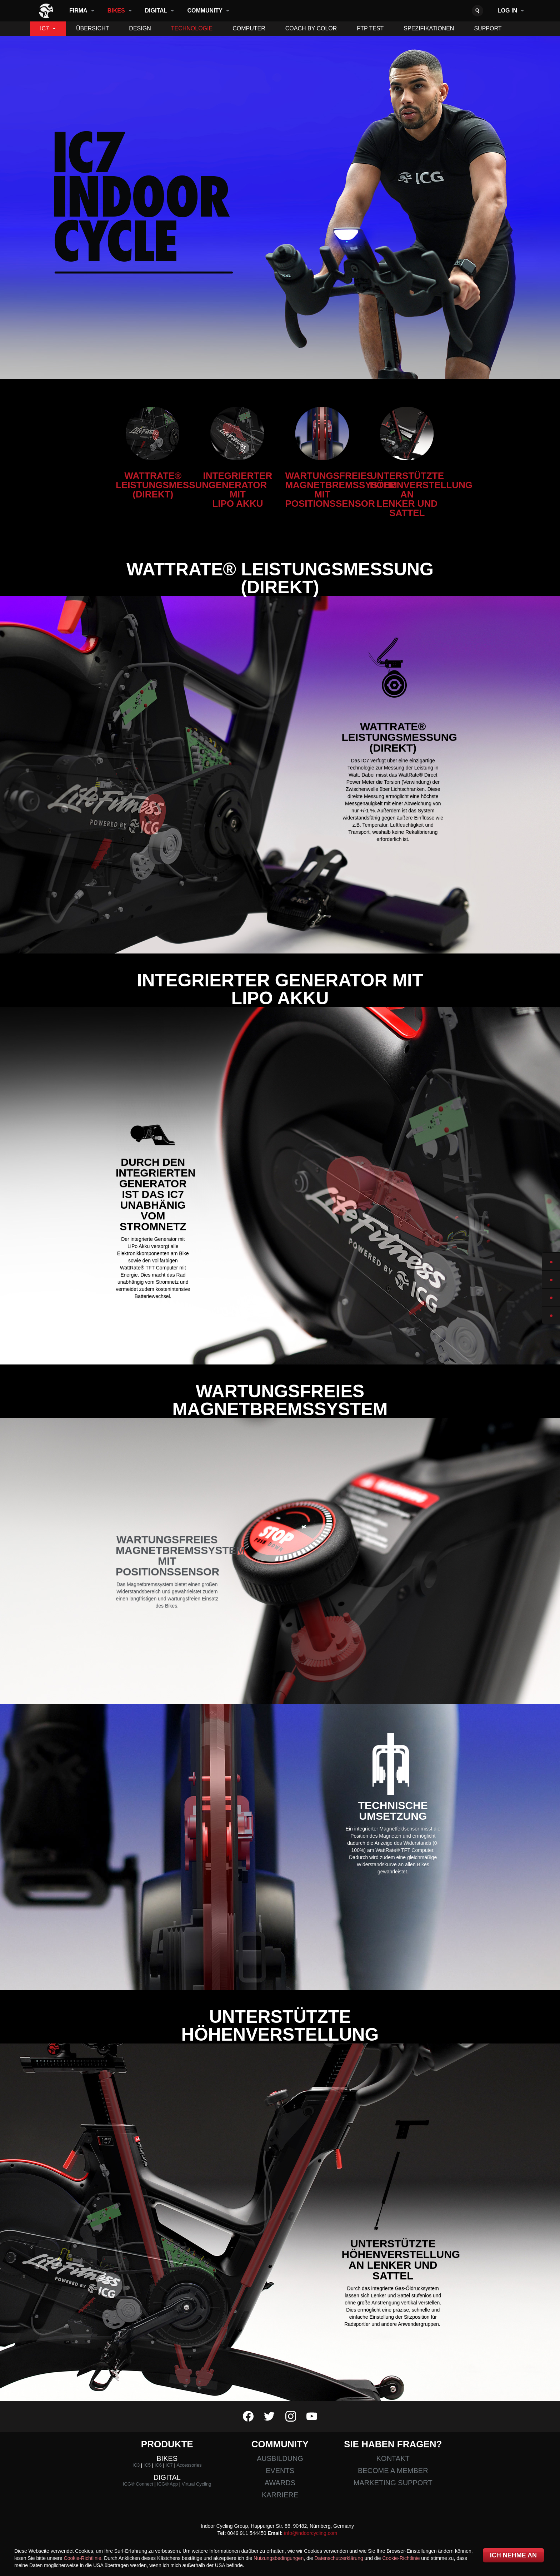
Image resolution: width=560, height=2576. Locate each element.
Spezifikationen (429, 28)
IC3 (136, 2465)
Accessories (188, 2465)
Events (280, 2471)
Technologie (191, 28)
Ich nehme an (513, 2555)
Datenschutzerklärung (339, 2558)
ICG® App (167, 2484)
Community (204, 11)
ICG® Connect (138, 2484)
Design (140, 28)
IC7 (44, 28)
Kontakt (393, 2458)
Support (487, 28)
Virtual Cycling (196, 2484)
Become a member (393, 2471)
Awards (280, 2483)
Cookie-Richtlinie (82, 2558)
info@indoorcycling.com (310, 2533)
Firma (78, 11)
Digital (156, 11)
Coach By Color (311, 28)
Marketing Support (393, 2483)
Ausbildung (280, 2458)
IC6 (158, 2465)
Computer (248, 28)
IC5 (147, 2465)
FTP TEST (370, 28)
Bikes (116, 11)
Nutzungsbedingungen (279, 2558)
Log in (507, 11)
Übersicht (92, 28)
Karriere (280, 2495)
